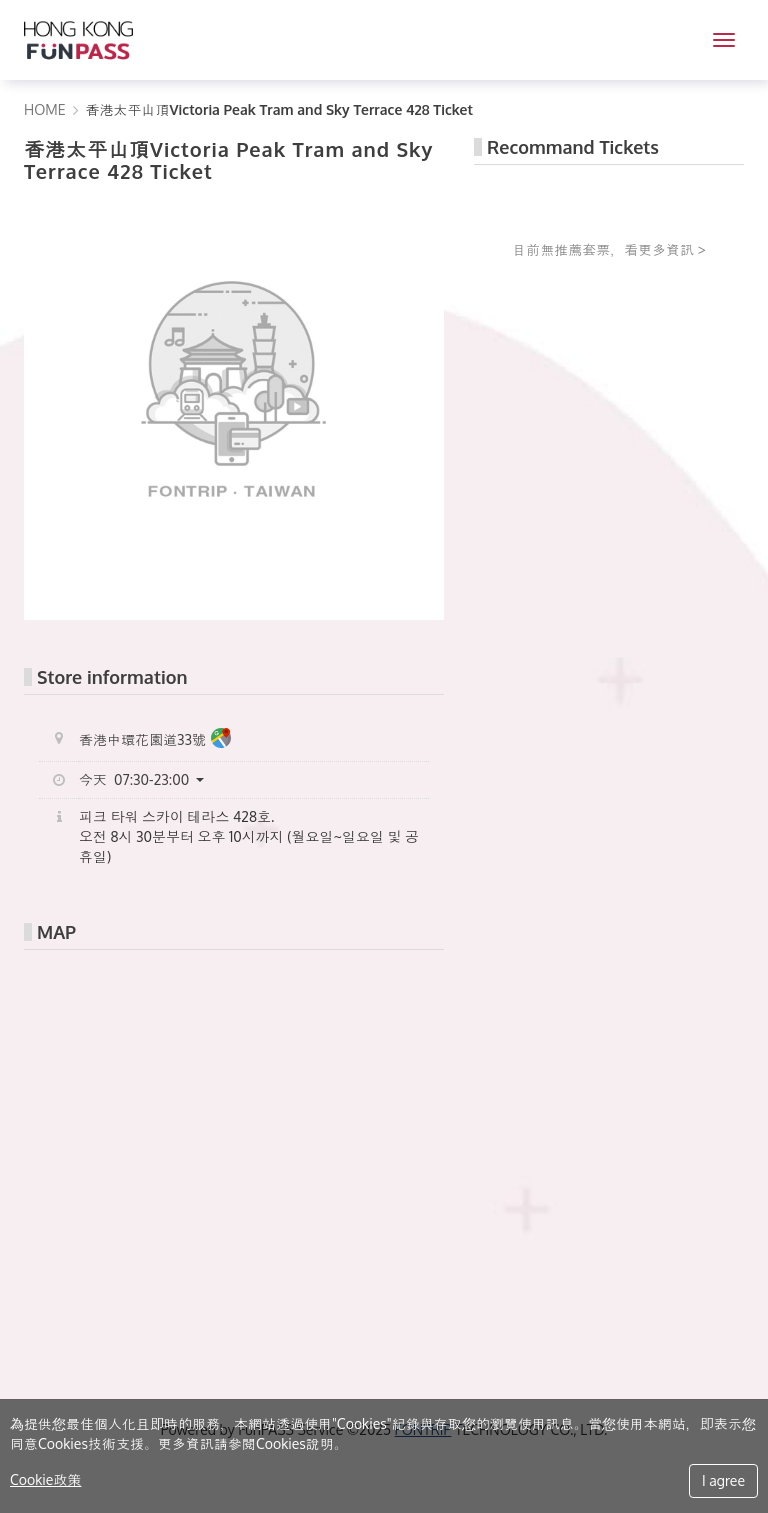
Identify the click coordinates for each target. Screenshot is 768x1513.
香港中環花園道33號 (155, 740)
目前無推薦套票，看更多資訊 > (609, 249)
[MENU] (724, 40)
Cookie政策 (45, 1479)
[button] (149, 780)
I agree (723, 1480)
